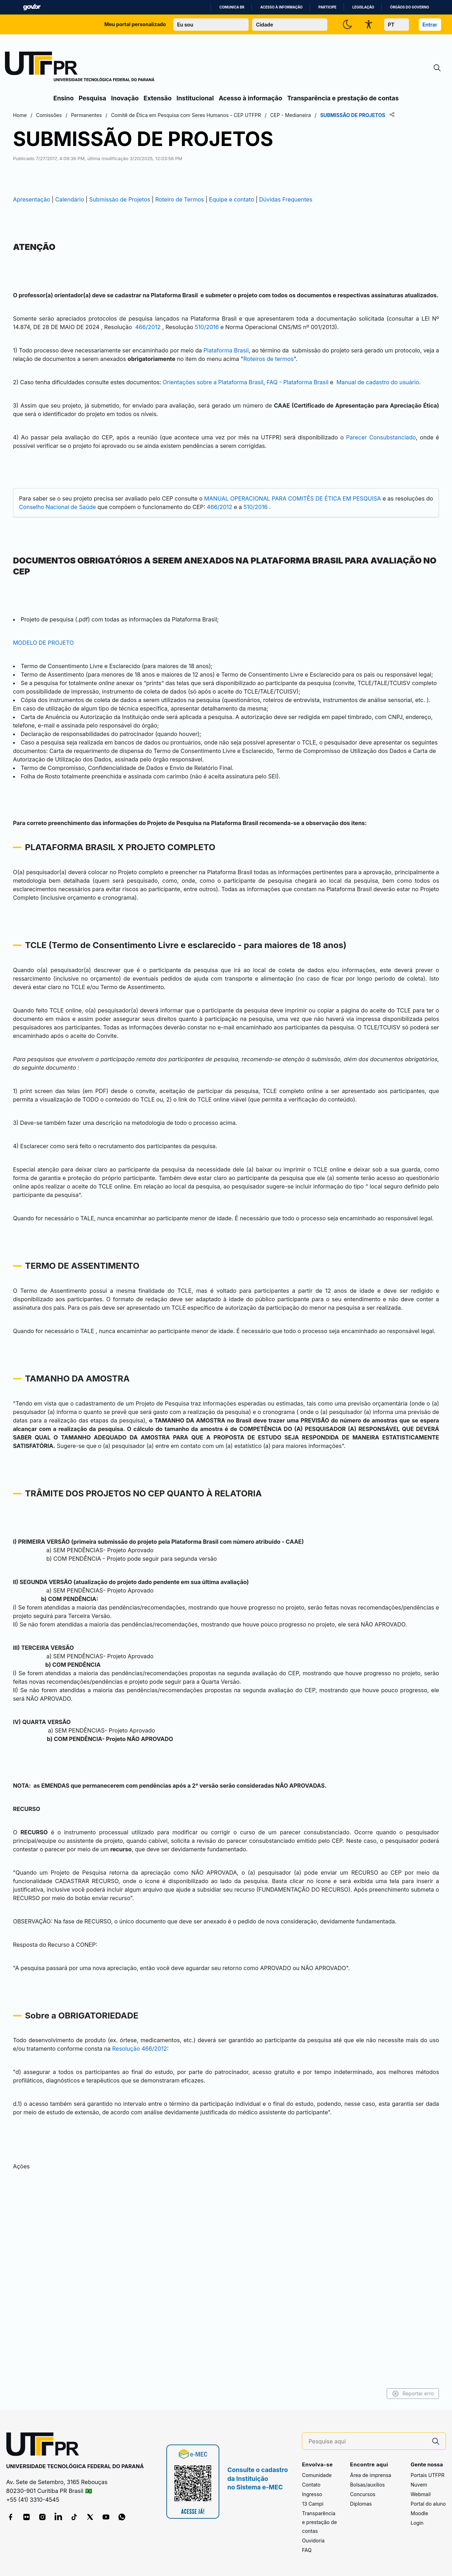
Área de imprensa (370, 2475)
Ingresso (312, 2495)
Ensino (63, 98)
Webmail (421, 2495)
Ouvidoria (313, 2541)
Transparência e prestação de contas (343, 98)
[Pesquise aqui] (367, 2441)
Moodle (419, 2514)
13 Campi (312, 2504)
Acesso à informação (281, 7)
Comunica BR (231, 7)
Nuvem (419, 2485)
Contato (311, 2485)
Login (417, 2523)
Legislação (363, 7)
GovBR (32, 7)
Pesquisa (92, 98)
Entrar (429, 25)
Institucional (195, 98)
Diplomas (360, 2504)
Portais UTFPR (428, 2475)
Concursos (362, 2495)
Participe (328, 7)
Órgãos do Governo (409, 7)
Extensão (158, 98)
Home (61, 115)
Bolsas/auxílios (367, 2485)
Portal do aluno (428, 2504)
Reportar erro (372, 2393)
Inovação (125, 98)
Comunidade (317, 2475)
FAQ (306, 2550)
